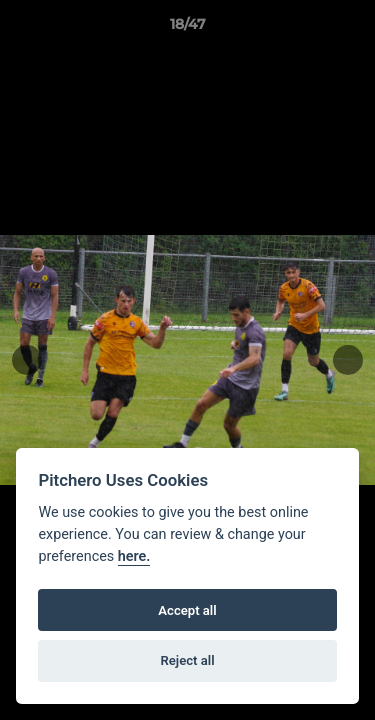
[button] (351, 29)
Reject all (187, 660)
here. (134, 556)
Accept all (187, 610)
